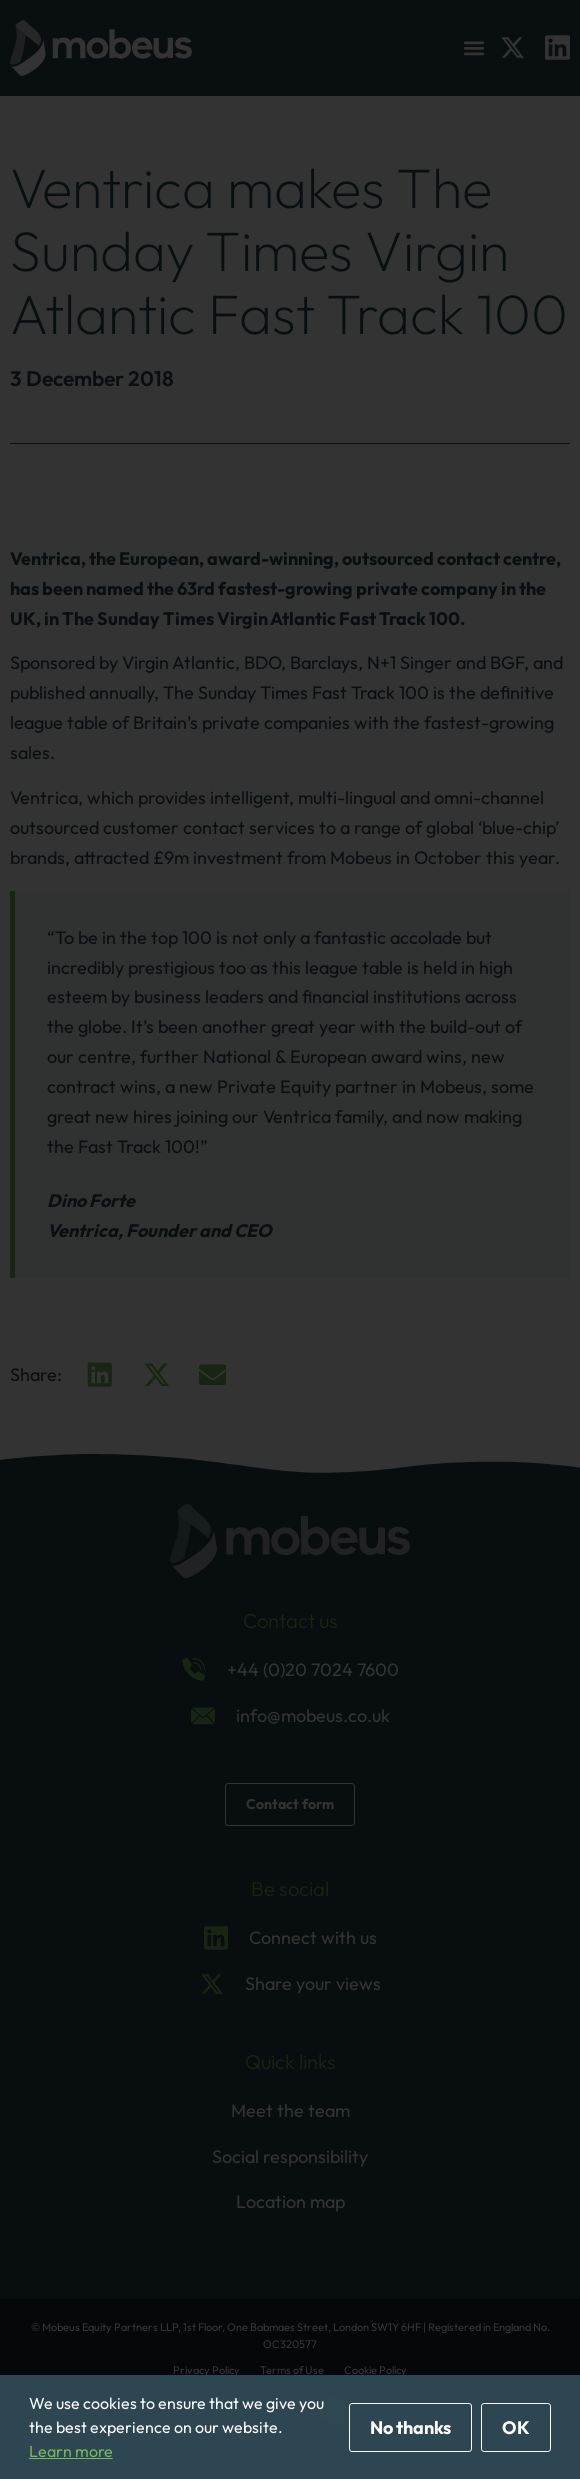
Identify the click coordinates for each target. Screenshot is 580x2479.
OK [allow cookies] (516, 2427)
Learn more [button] (71, 2451)
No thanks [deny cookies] (410, 2427)
